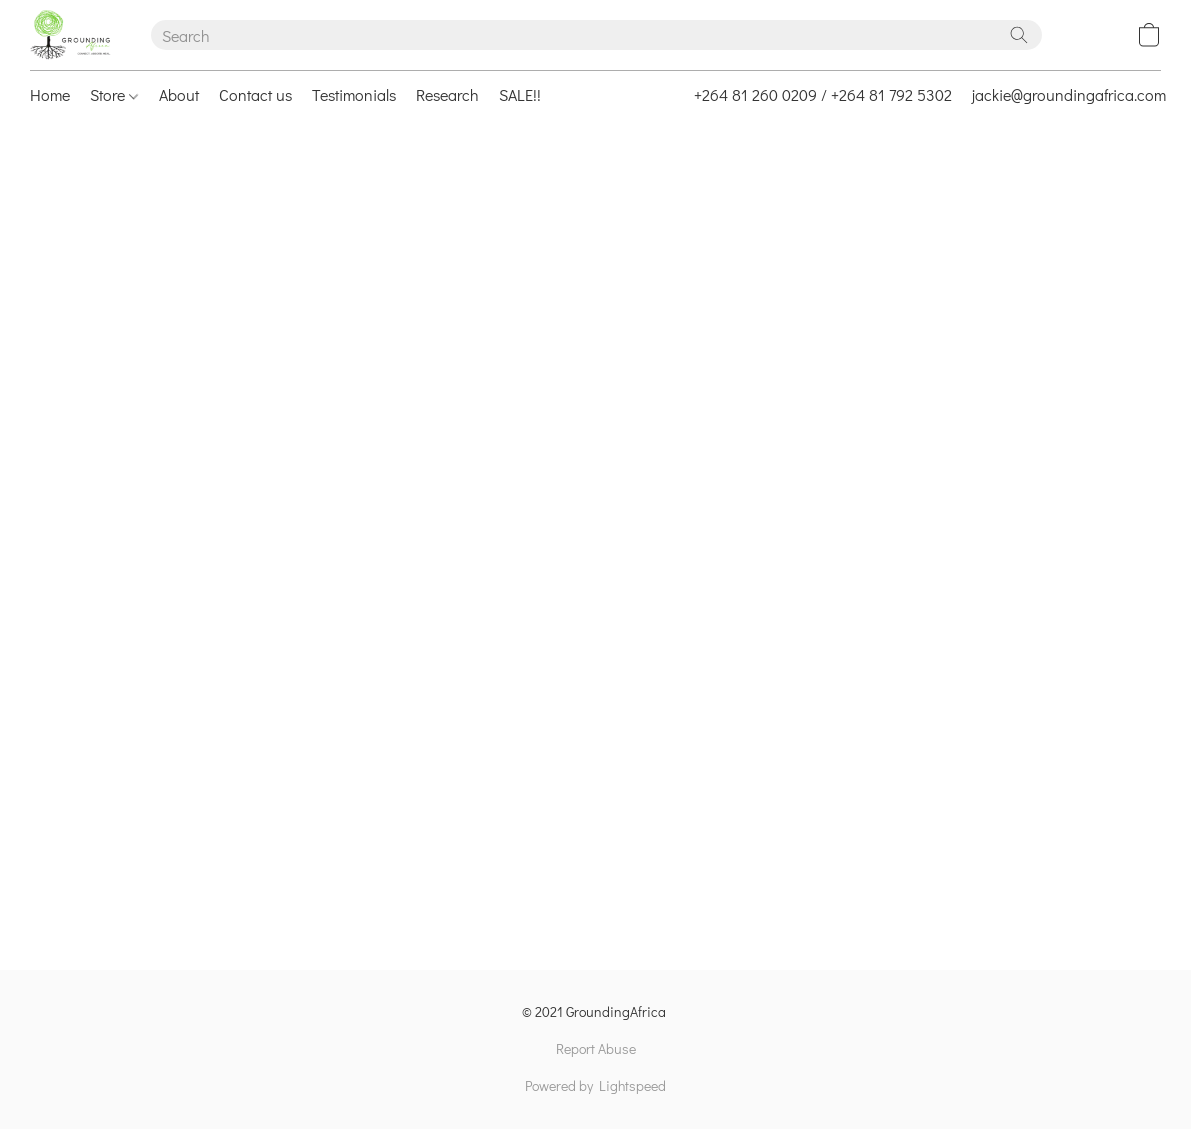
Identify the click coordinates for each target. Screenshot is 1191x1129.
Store (114, 94)
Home (50, 94)
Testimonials (354, 94)
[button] (70, 35)
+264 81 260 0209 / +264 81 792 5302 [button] (823, 94)
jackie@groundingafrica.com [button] (1069, 94)
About (179, 94)
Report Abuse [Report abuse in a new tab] (596, 1048)
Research (447, 94)
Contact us (255, 94)
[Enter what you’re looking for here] (596, 35)
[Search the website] (1019, 35)
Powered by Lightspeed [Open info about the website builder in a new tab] (595, 1085)
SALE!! (520, 94)
